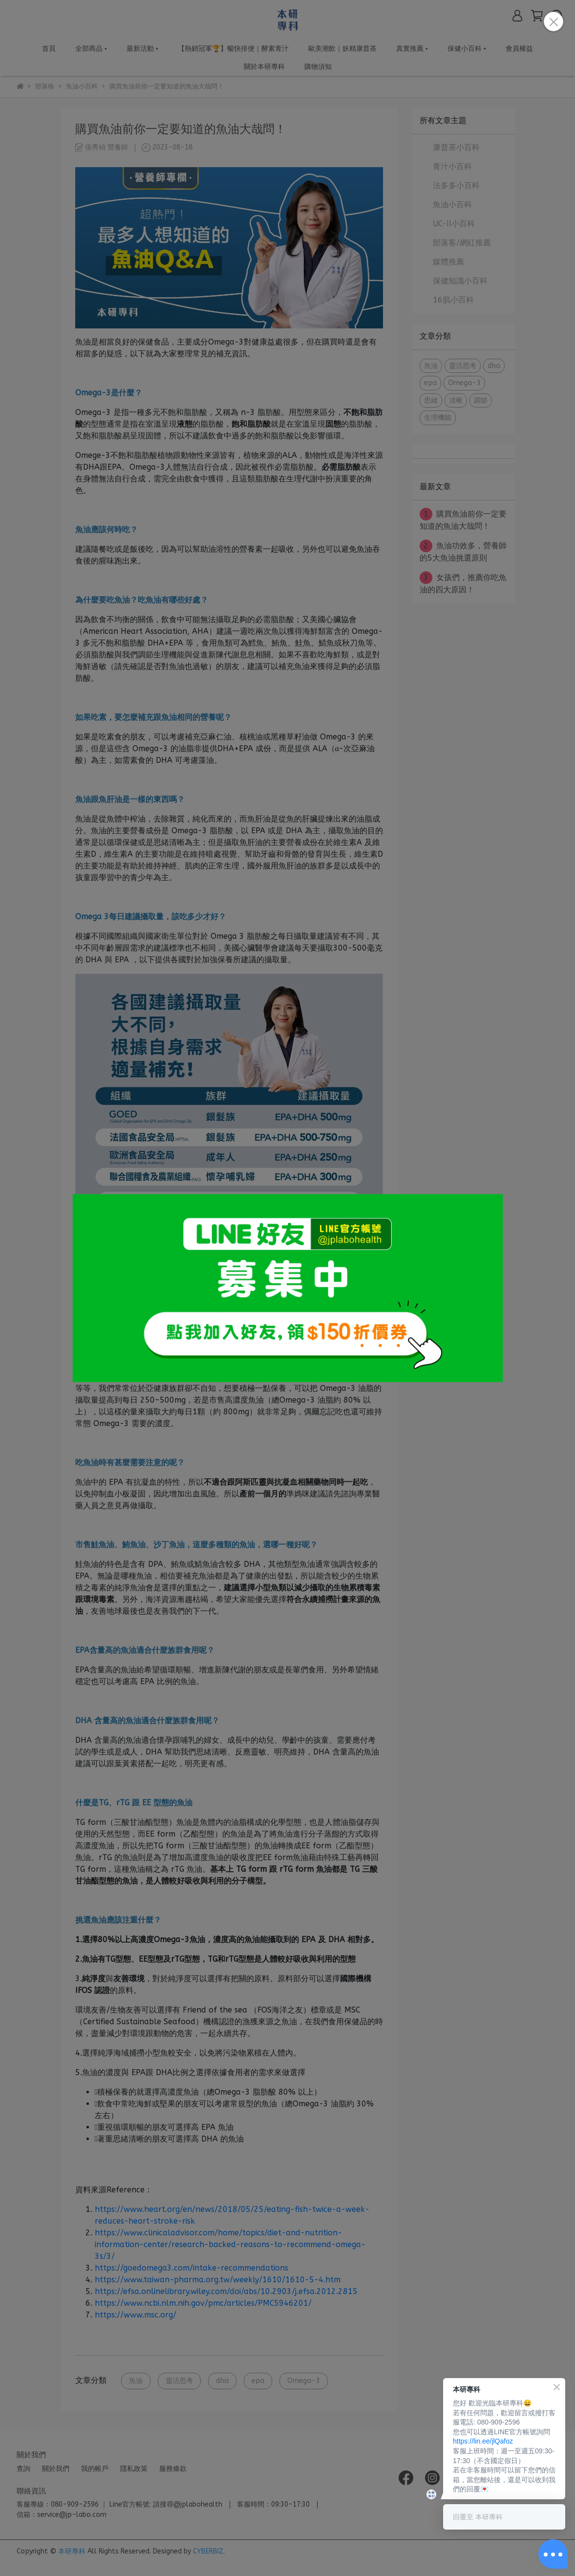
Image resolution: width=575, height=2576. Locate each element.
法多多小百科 (456, 185)
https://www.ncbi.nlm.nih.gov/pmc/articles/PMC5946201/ (203, 2303)
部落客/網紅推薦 (462, 242)
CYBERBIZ (208, 2551)
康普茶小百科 (456, 147)
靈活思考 (179, 2381)
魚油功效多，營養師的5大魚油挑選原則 (463, 551)
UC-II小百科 (454, 223)
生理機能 (437, 417)
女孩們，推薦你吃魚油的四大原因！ (463, 582)
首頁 (49, 48)
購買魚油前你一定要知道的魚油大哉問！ (463, 519)
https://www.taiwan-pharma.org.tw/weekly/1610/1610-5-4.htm (218, 2279)
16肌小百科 (453, 299)
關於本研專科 (264, 67)
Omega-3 (303, 2381)
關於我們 (55, 2469)
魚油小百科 (452, 204)
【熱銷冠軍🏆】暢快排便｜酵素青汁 (233, 48)
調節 (481, 400)
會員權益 (519, 48)
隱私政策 (134, 2469)
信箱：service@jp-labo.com (61, 2515)
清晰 (456, 400)
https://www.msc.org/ (135, 2314)
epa (258, 2381)
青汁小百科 (452, 166)
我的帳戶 (94, 2469)
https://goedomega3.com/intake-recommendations (191, 2268)
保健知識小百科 (460, 280)
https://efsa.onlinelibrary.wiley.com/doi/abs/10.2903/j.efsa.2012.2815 (226, 2291)
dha (222, 2381)
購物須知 (318, 67)
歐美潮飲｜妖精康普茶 (342, 48)
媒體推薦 (448, 261)
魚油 (136, 2381)
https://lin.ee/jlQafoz (483, 2441)
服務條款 (173, 2469)
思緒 (431, 400)
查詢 (23, 2469)
